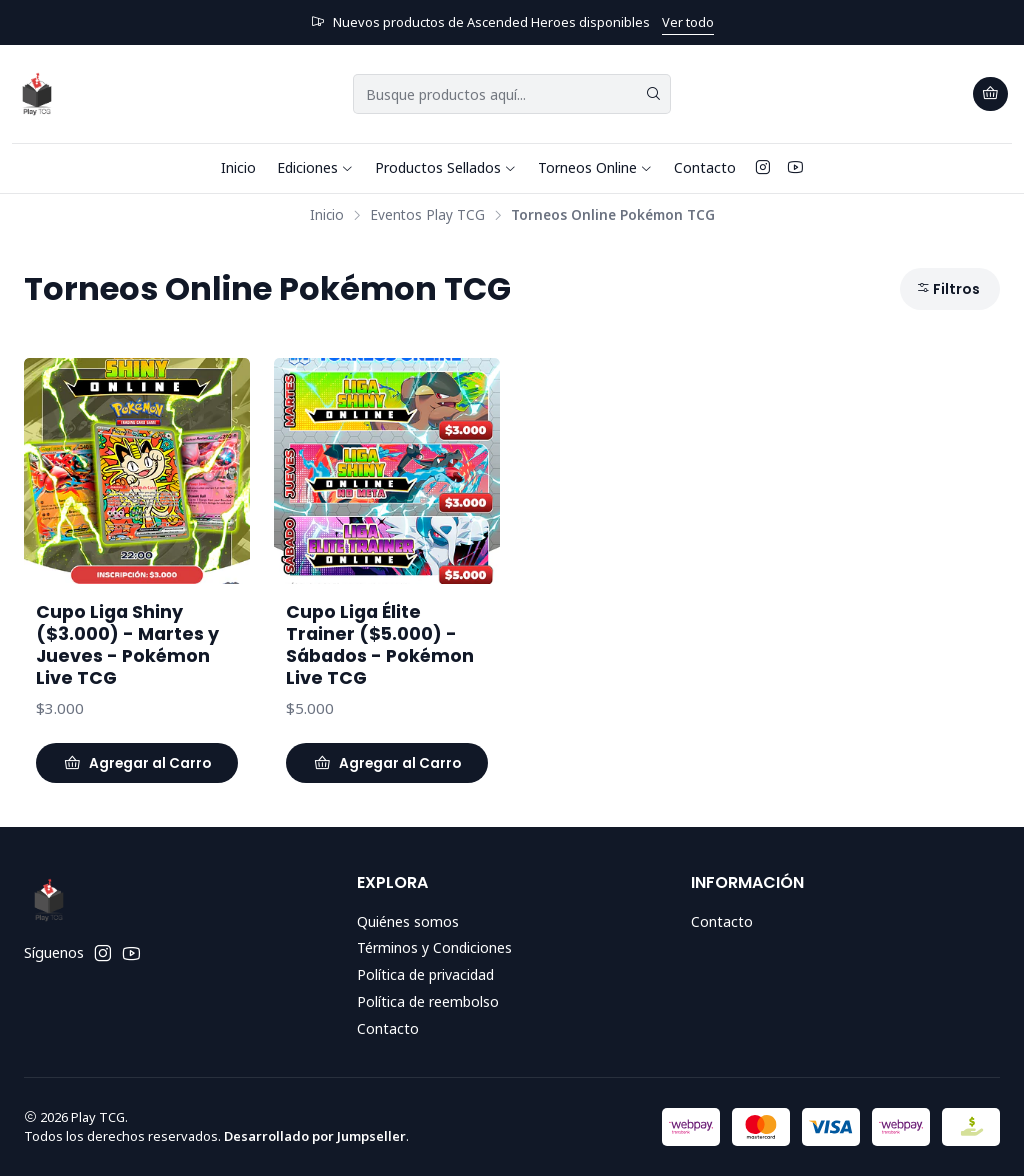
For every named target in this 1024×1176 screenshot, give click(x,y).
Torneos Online (595, 167)
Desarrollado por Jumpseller (315, 1136)
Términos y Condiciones (434, 947)
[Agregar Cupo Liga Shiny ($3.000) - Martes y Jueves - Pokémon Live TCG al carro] (137, 763)
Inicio (238, 167)
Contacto (705, 167)
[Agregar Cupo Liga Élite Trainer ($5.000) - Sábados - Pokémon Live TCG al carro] (387, 763)
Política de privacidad (425, 974)
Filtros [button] (948, 289)
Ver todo (688, 22)
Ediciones (315, 167)
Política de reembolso (428, 1001)
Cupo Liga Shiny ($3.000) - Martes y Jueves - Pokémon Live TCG (127, 645)
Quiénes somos (408, 921)
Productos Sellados (446, 167)
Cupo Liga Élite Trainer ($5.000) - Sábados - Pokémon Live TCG (380, 645)
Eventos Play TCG (427, 215)
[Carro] (990, 94)
